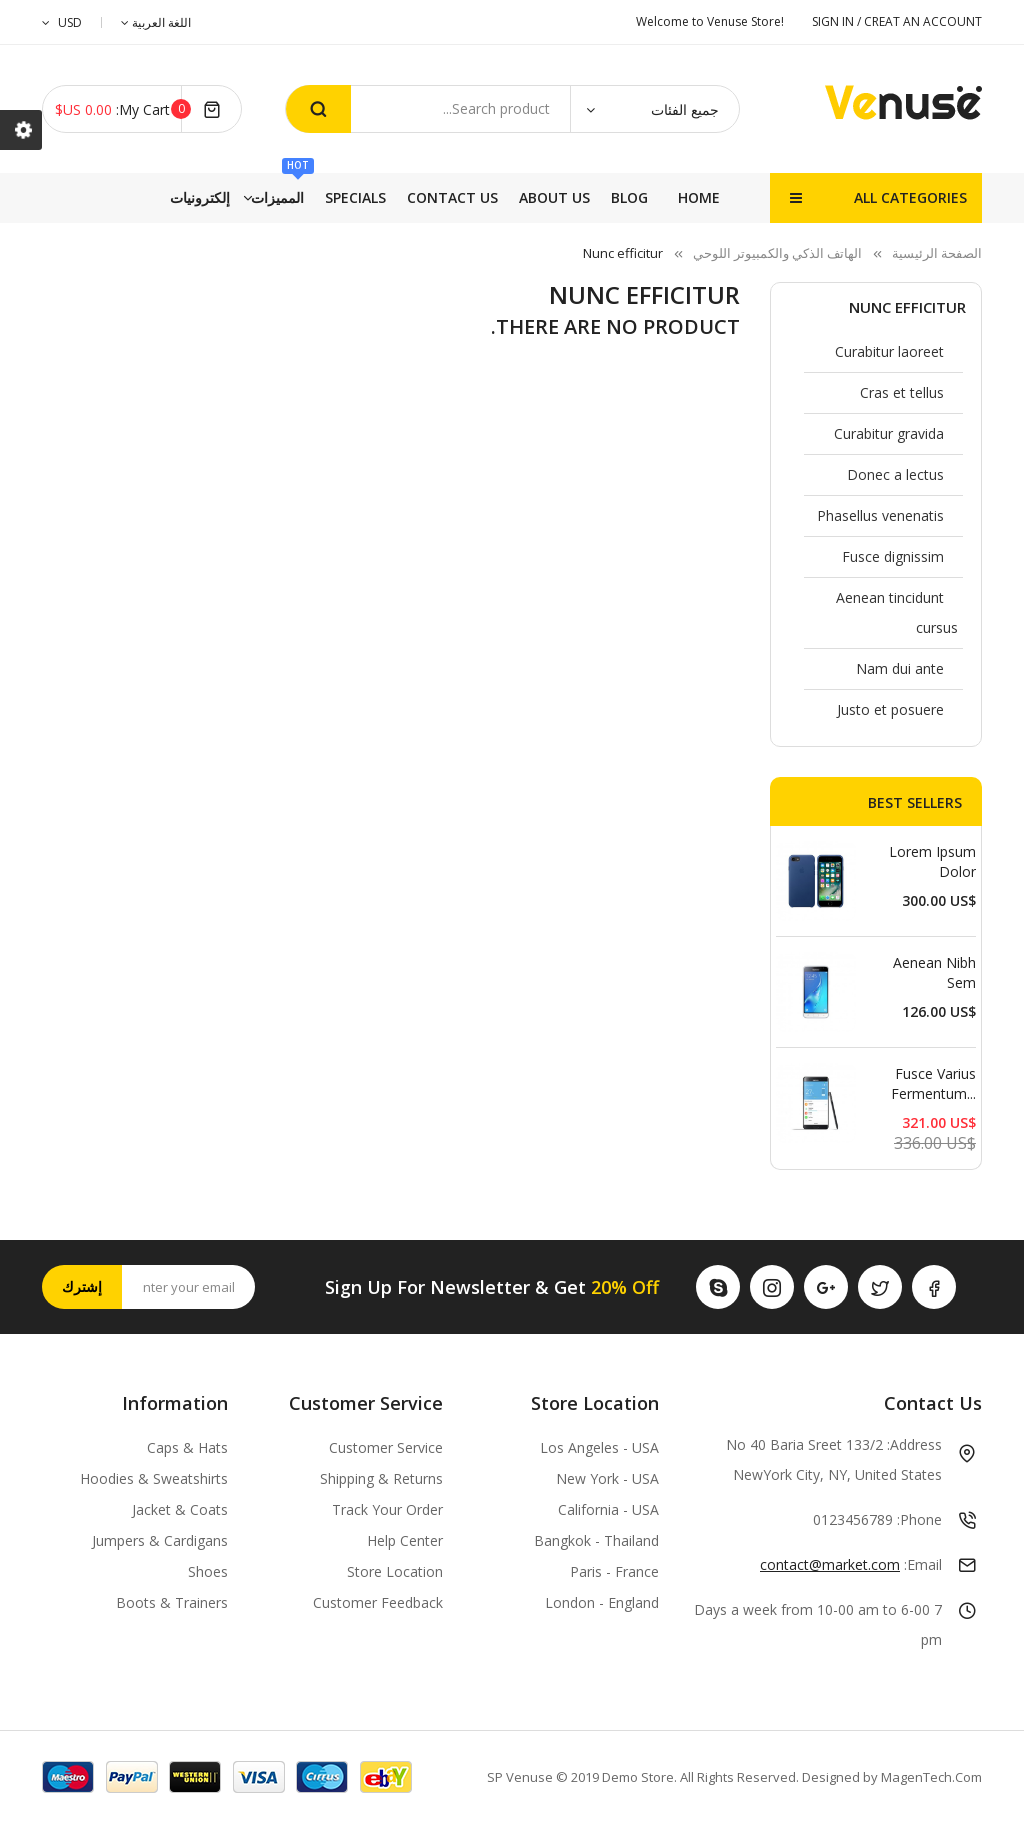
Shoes (208, 1571)
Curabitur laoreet (889, 351)
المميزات (545, 190)
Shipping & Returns (381, 1478)
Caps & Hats (187, 1447)
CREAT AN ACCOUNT (923, 21)
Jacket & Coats (180, 1509)
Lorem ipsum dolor (932, 861)
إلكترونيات (618, 197)
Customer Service (386, 1447)
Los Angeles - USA (599, 1447)
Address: (914, 1444)
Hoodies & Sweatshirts (154, 1478)
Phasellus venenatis (880, 515)
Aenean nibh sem (934, 972)
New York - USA (607, 1478)
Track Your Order (387, 1509)
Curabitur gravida (889, 433)
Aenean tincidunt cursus (897, 612)
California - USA (608, 1509)
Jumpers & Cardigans (160, 1540)
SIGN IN (834, 21)
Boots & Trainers (172, 1602)
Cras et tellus (902, 392)
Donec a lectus (895, 474)
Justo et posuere (890, 709)
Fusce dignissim (893, 556)
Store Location (395, 1571)
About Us (251, 197)
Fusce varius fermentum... (933, 1083)
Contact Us (357, 197)
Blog (172, 197)
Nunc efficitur (907, 307)
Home (699, 197)
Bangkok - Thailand (596, 1540)
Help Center (405, 1540)
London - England (602, 1602)
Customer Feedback (378, 1602)
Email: (923, 1564)
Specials (458, 197)
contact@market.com (830, 1564)
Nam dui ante (900, 668)
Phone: (919, 1519)
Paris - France (614, 1571)
